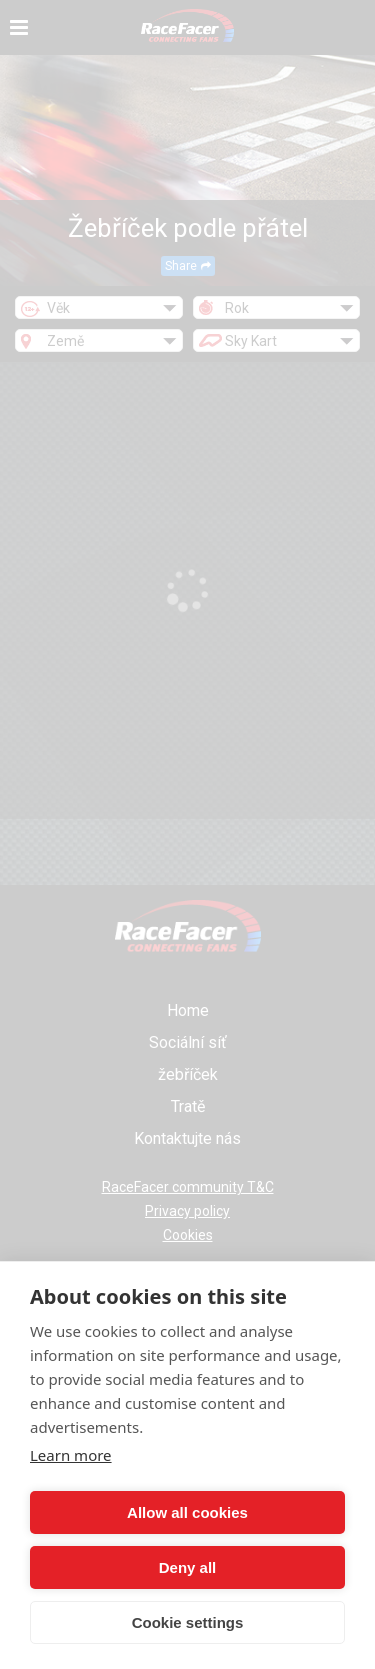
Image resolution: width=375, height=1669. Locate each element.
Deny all (188, 1567)
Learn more (71, 1455)
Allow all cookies (187, 1512)
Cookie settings (188, 1622)
